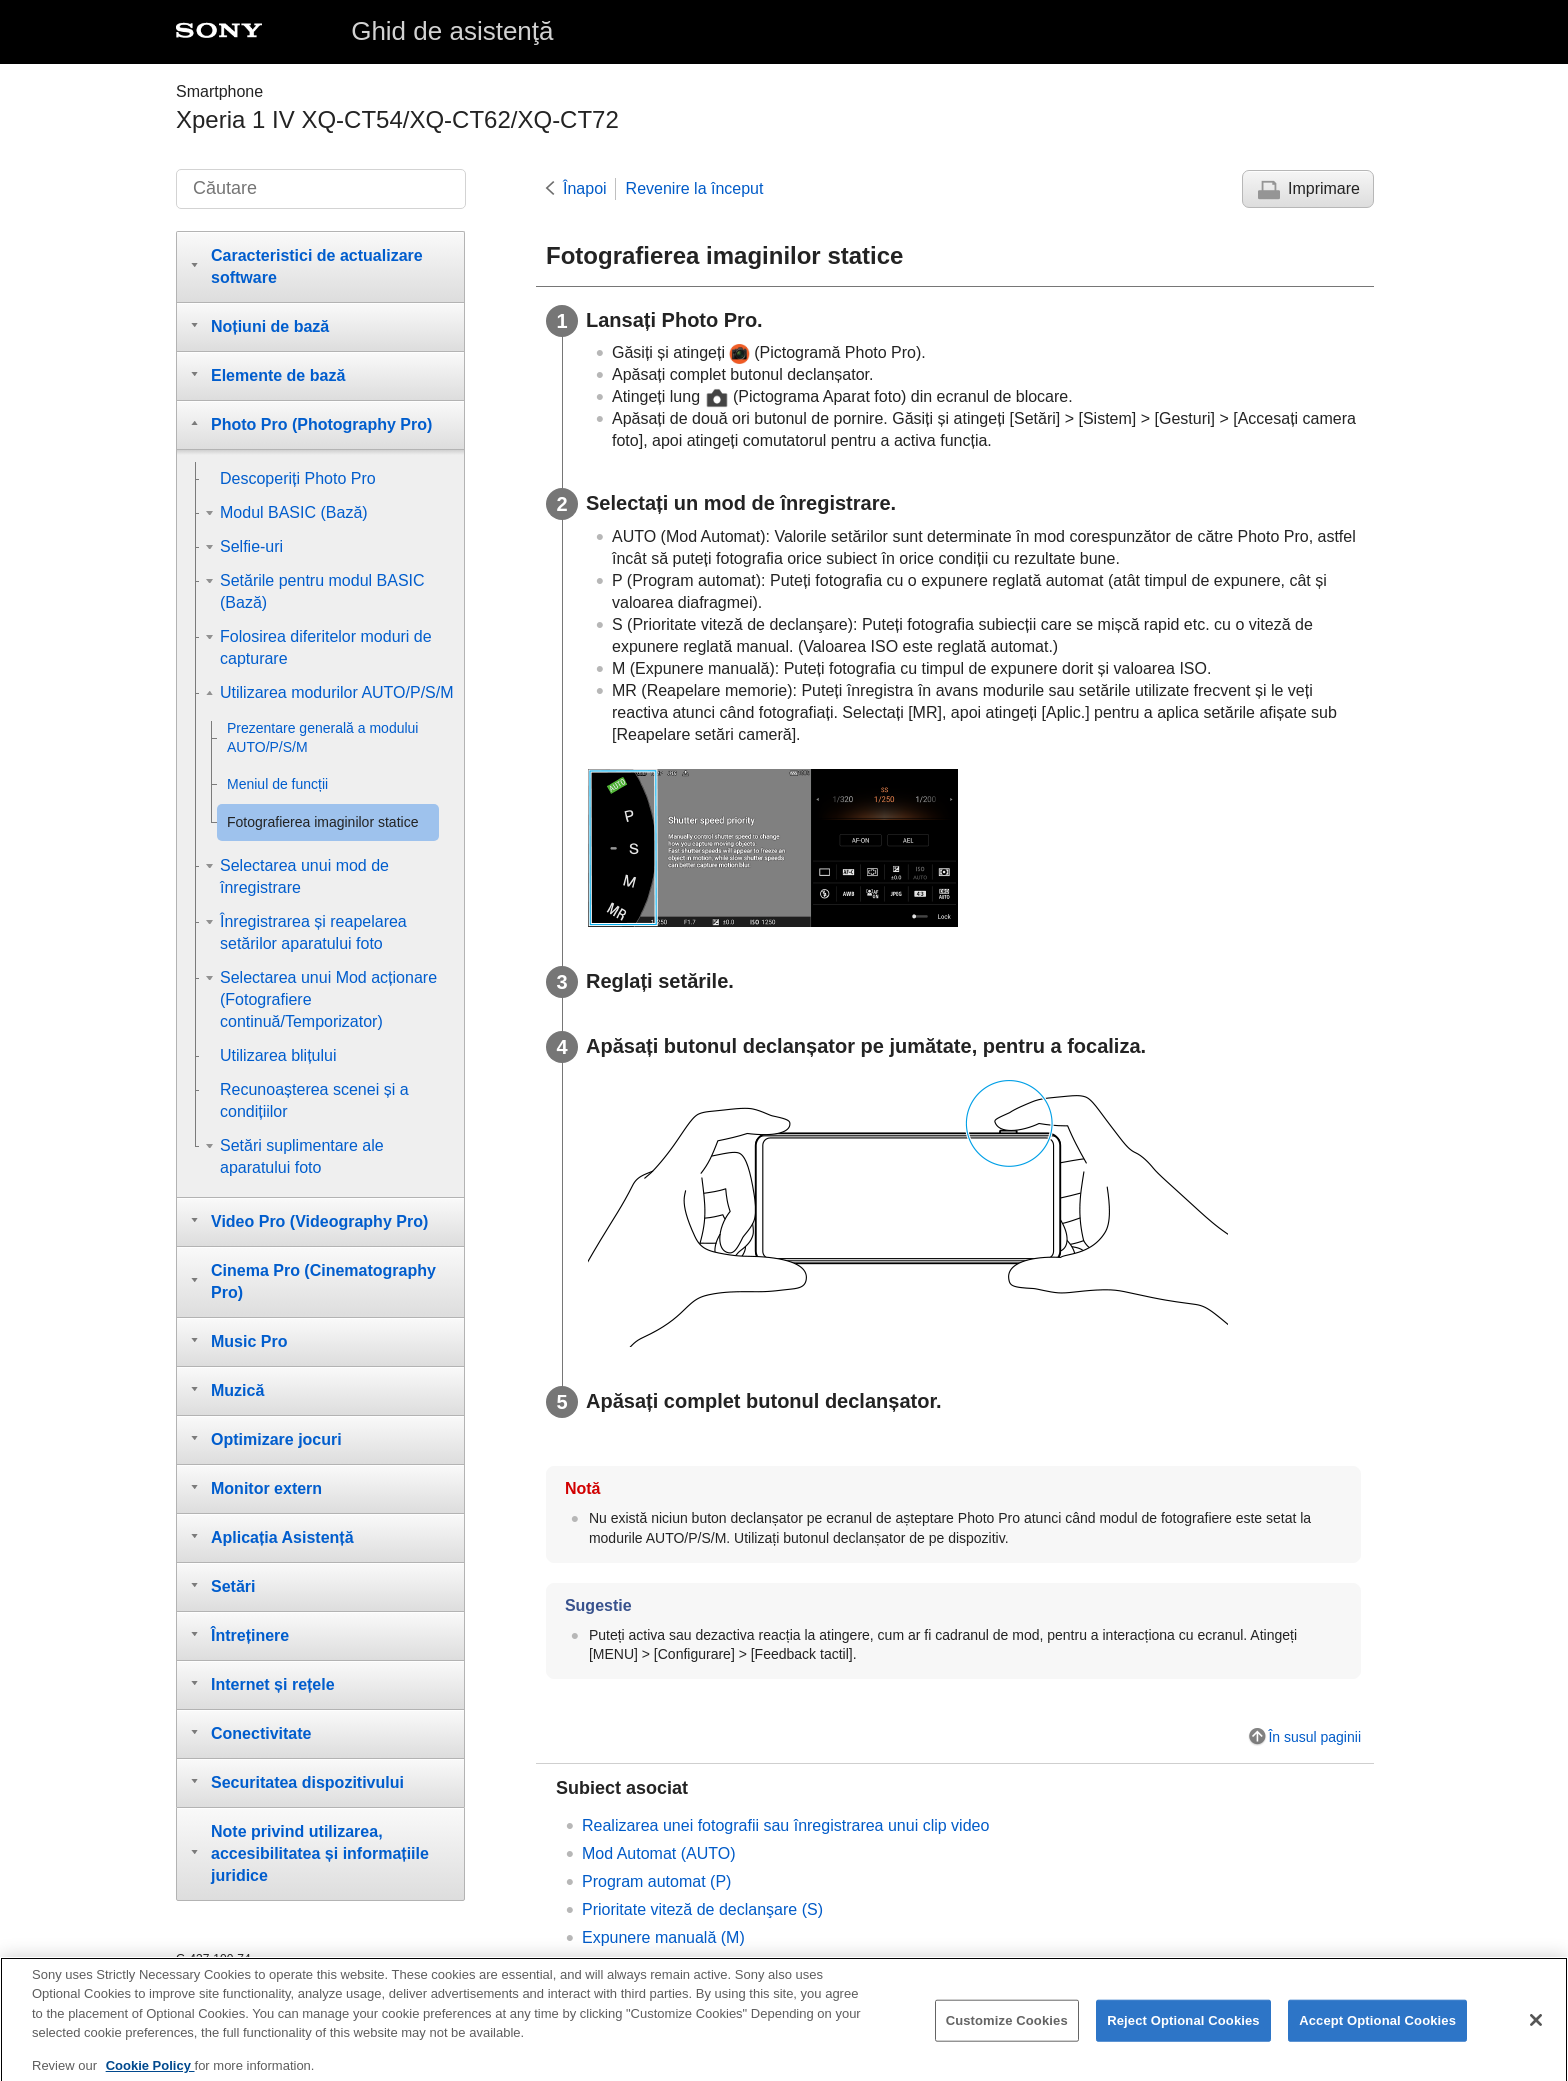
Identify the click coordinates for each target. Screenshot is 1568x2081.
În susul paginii (1314, 1737)
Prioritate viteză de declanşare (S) (702, 1909)
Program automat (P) (656, 1881)
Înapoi (585, 188)
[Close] (1536, 2031)
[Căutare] (321, 189)
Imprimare (1324, 188)
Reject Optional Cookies (1183, 2031)
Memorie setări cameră (664, 1965)
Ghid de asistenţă (452, 31)
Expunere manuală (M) (663, 1937)
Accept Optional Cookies (1377, 2031)
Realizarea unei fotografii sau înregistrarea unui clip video (785, 1825)
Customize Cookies (1007, 2031)
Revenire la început (695, 188)
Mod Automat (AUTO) (659, 1853)
